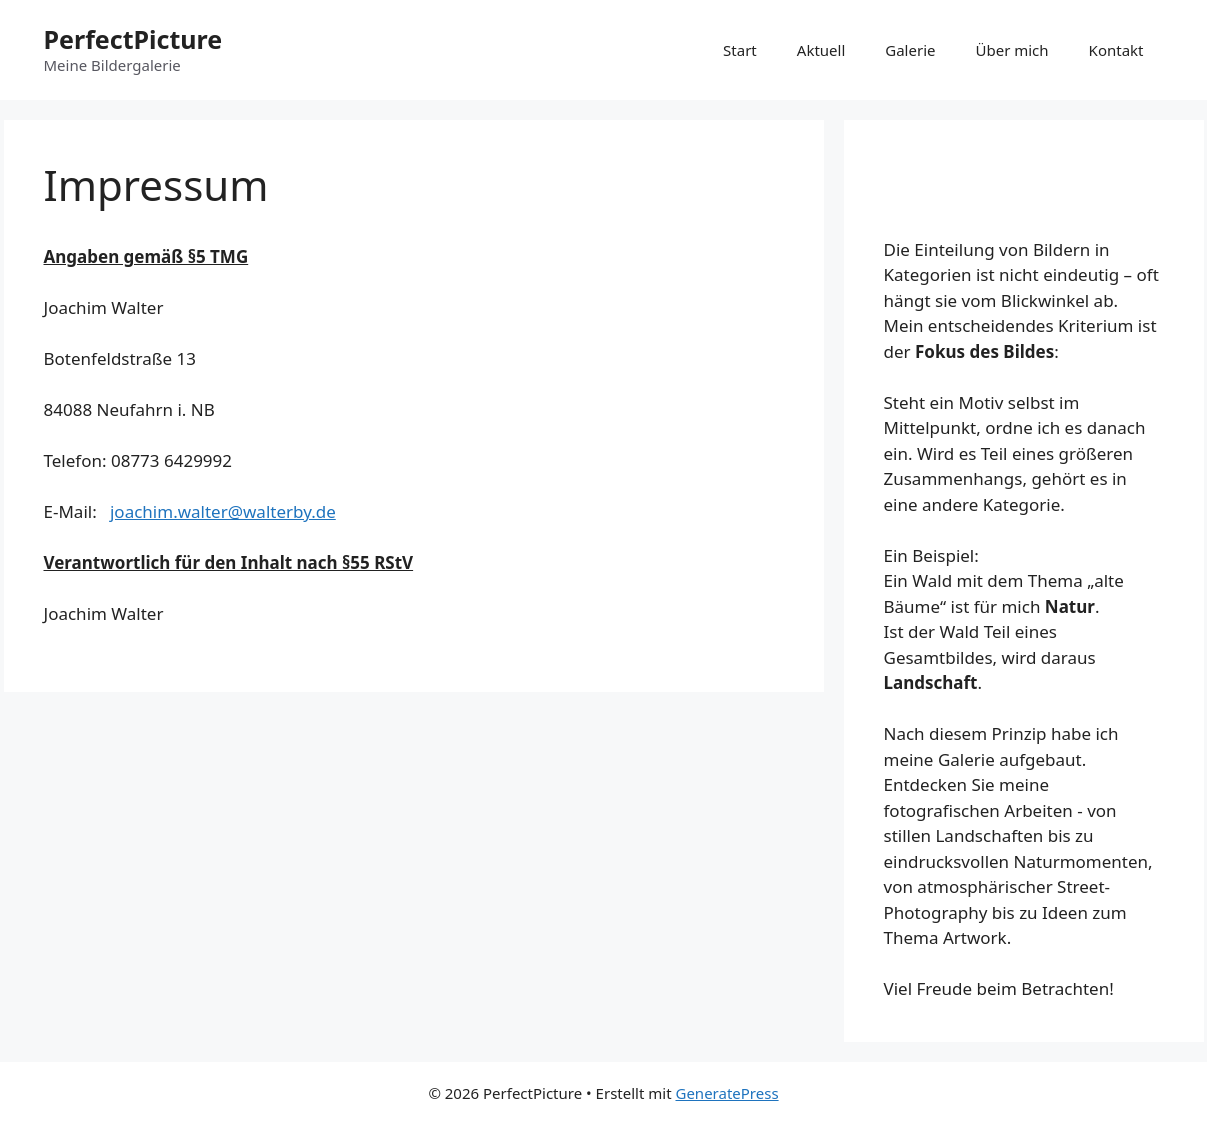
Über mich (1011, 50)
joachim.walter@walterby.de (223, 511)
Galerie (910, 50)
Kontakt (1116, 50)
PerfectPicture (133, 39)
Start (740, 50)
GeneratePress (726, 1093)
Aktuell (821, 50)
